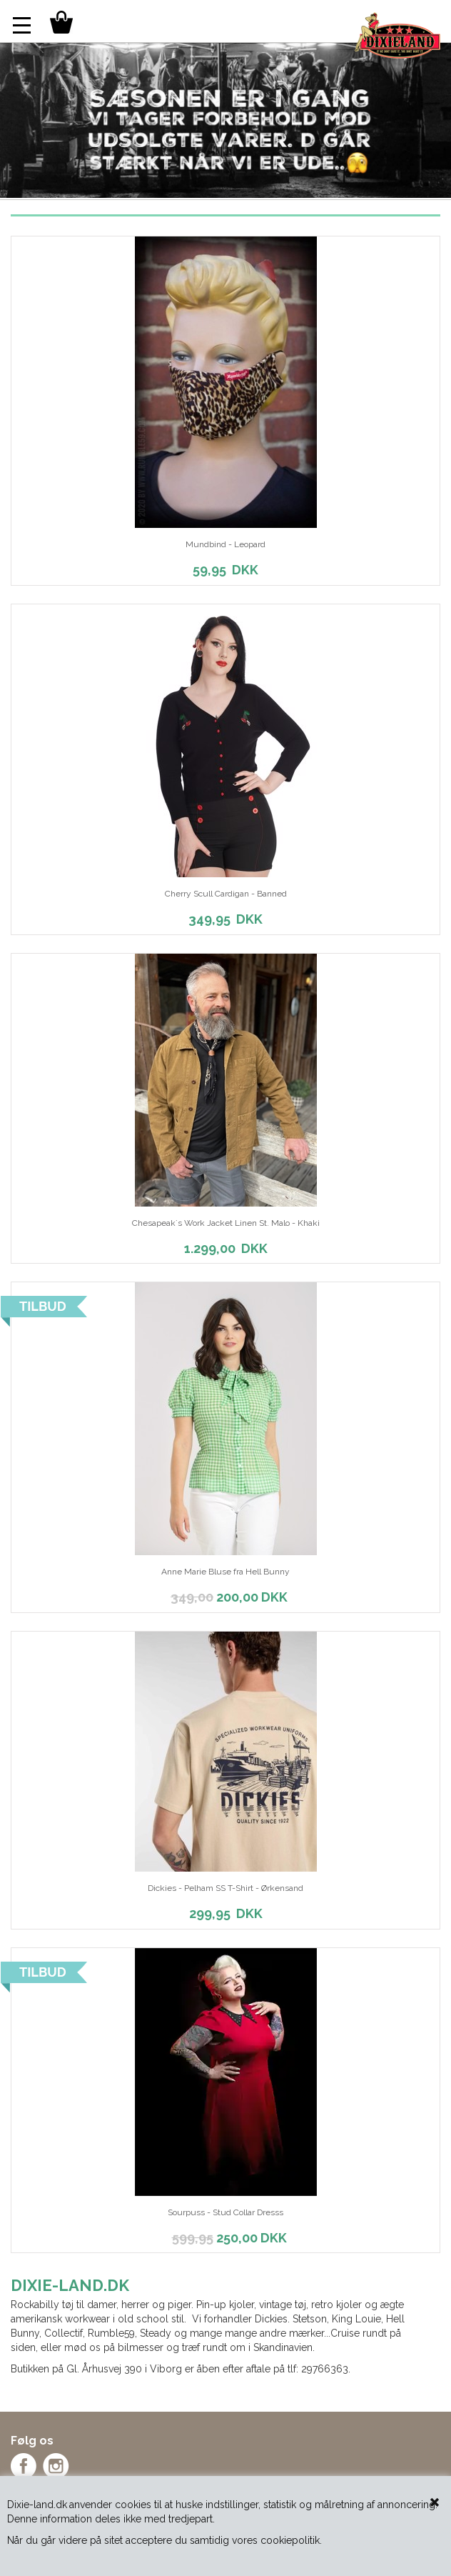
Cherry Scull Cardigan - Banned (226, 894)
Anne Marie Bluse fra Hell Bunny (225, 1572)
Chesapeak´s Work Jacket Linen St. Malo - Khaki (226, 1223)
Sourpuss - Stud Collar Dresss (225, 2212)
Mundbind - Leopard (225, 544)
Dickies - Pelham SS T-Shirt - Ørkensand (225, 1888)
